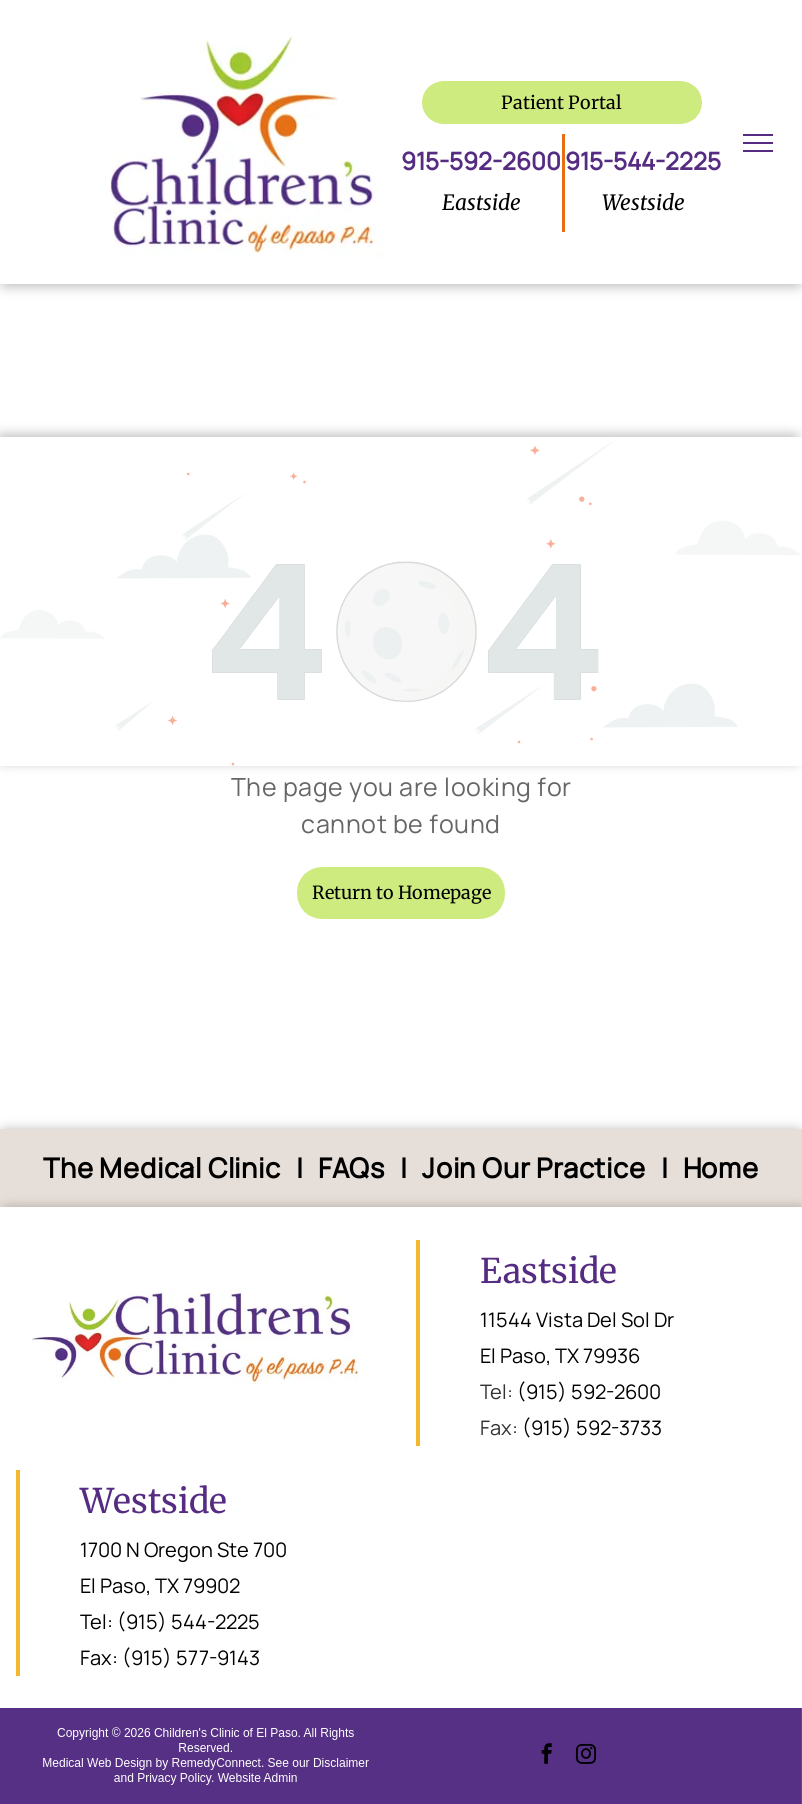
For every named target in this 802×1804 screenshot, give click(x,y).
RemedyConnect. (218, 1763)
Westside (153, 1501)
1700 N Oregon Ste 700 (183, 1549)
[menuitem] (165, 1168)
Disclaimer (341, 1763)
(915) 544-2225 (188, 1621)
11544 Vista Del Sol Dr (577, 1319)
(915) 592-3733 (592, 1427)
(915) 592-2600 (589, 1391)
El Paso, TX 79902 (160, 1585)
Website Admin (258, 1778)
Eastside (548, 1271)
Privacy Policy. (175, 1778)
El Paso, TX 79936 (560, 1355)
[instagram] (586, 1756)
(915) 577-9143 (191, 1657)
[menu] (758, 143)
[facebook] (547, 1756)
